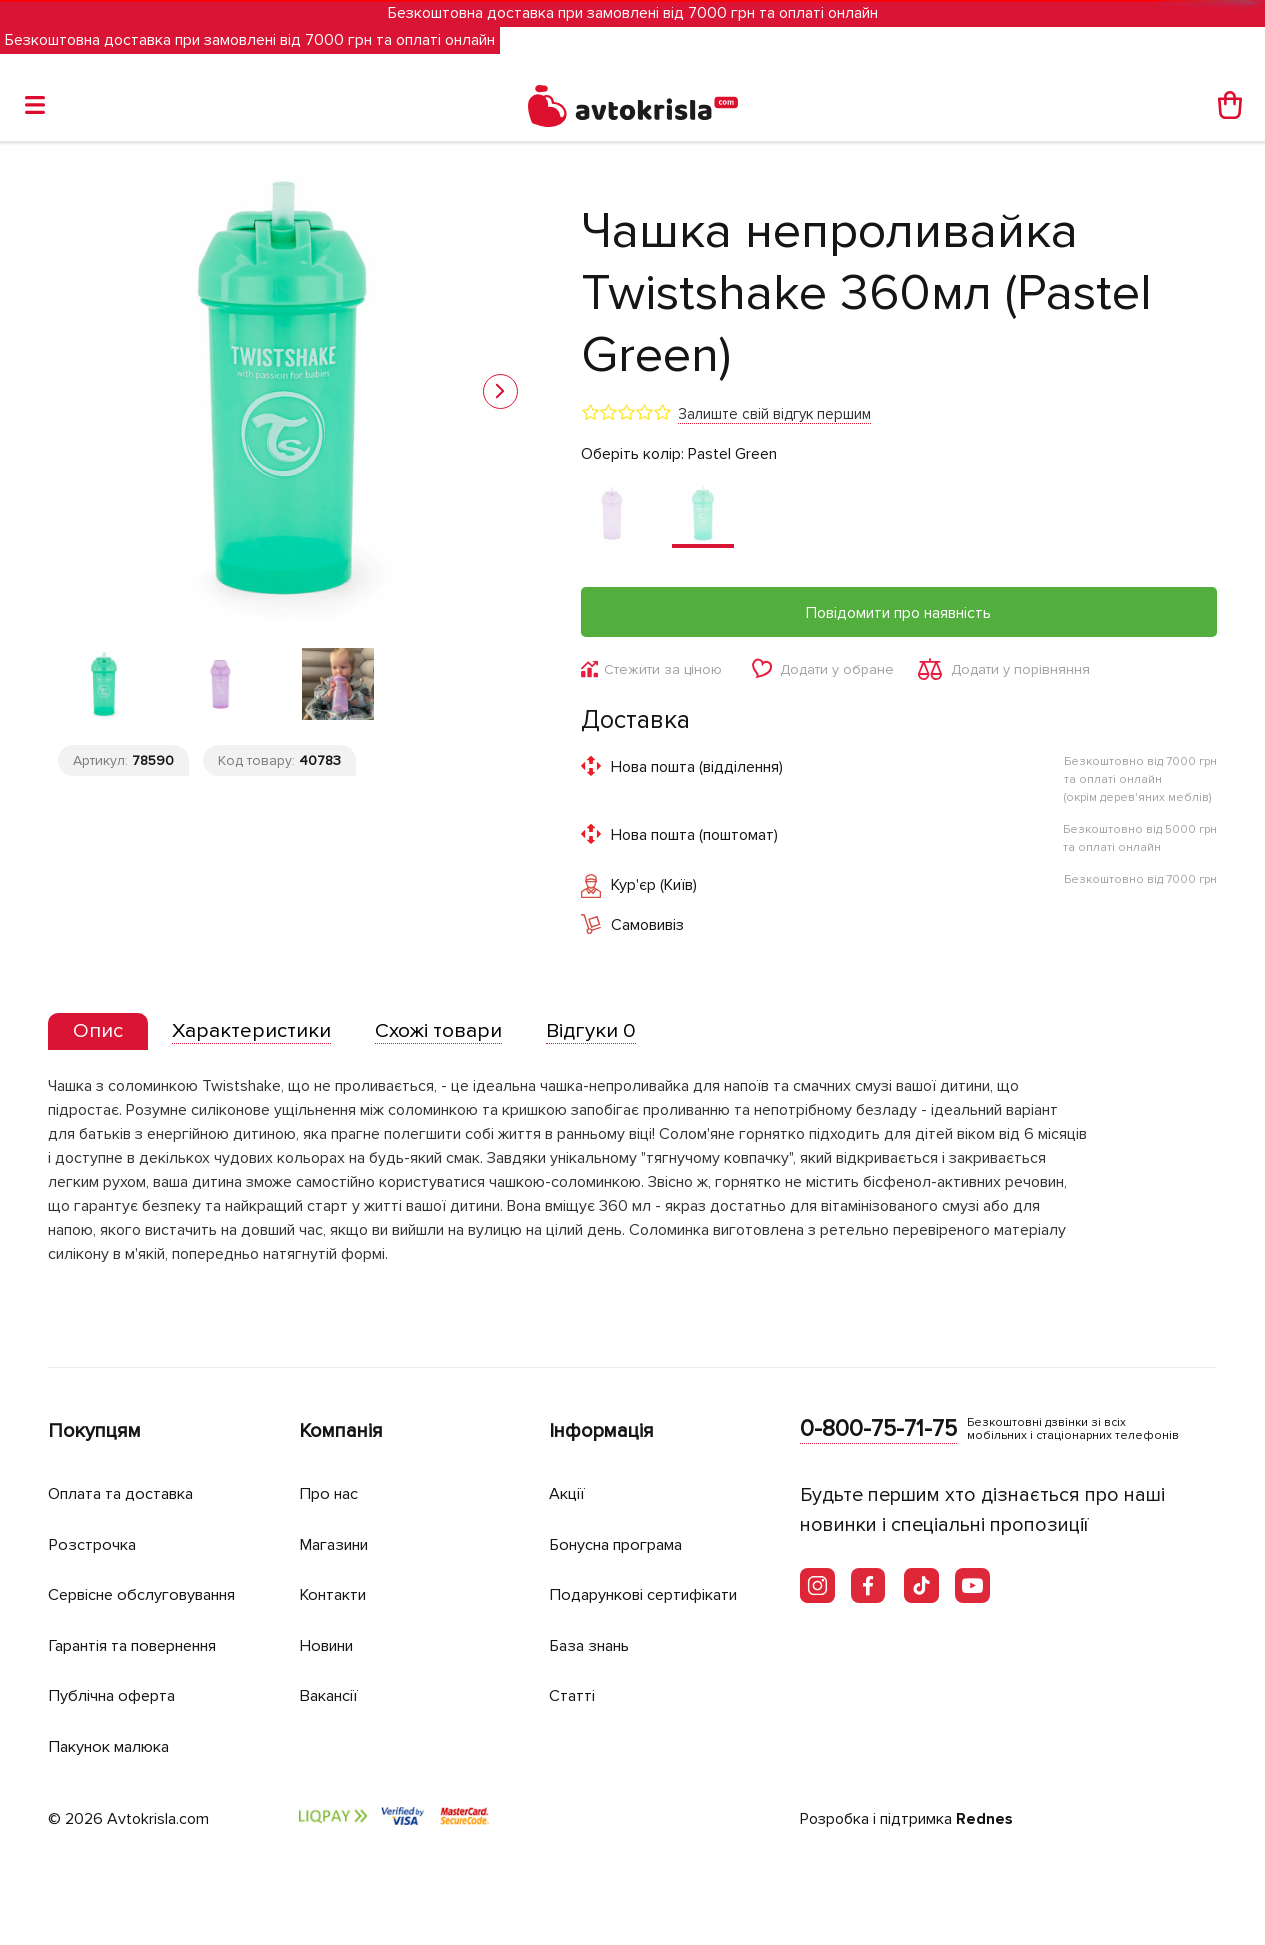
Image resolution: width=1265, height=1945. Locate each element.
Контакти (336, 1594)
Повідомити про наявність (898, 613)
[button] (500, 391)
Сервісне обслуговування (150, 1594)
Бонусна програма (622, 1544)
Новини (330, 1645)
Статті (572, 1695)
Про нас (330, 1493)
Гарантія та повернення (143, 1645)
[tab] (100, 1033)
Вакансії (331, 1695)
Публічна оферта (115, 1695)
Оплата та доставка (126, 1493)
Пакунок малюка (114, 1746)
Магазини (338, 1544)
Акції (568, 1493)
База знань (594, 1645)
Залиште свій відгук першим (774, 414)
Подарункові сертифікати (650, 1594)
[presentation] (100, 1033)
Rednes (984, 1820)
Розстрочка (94, 1544)
